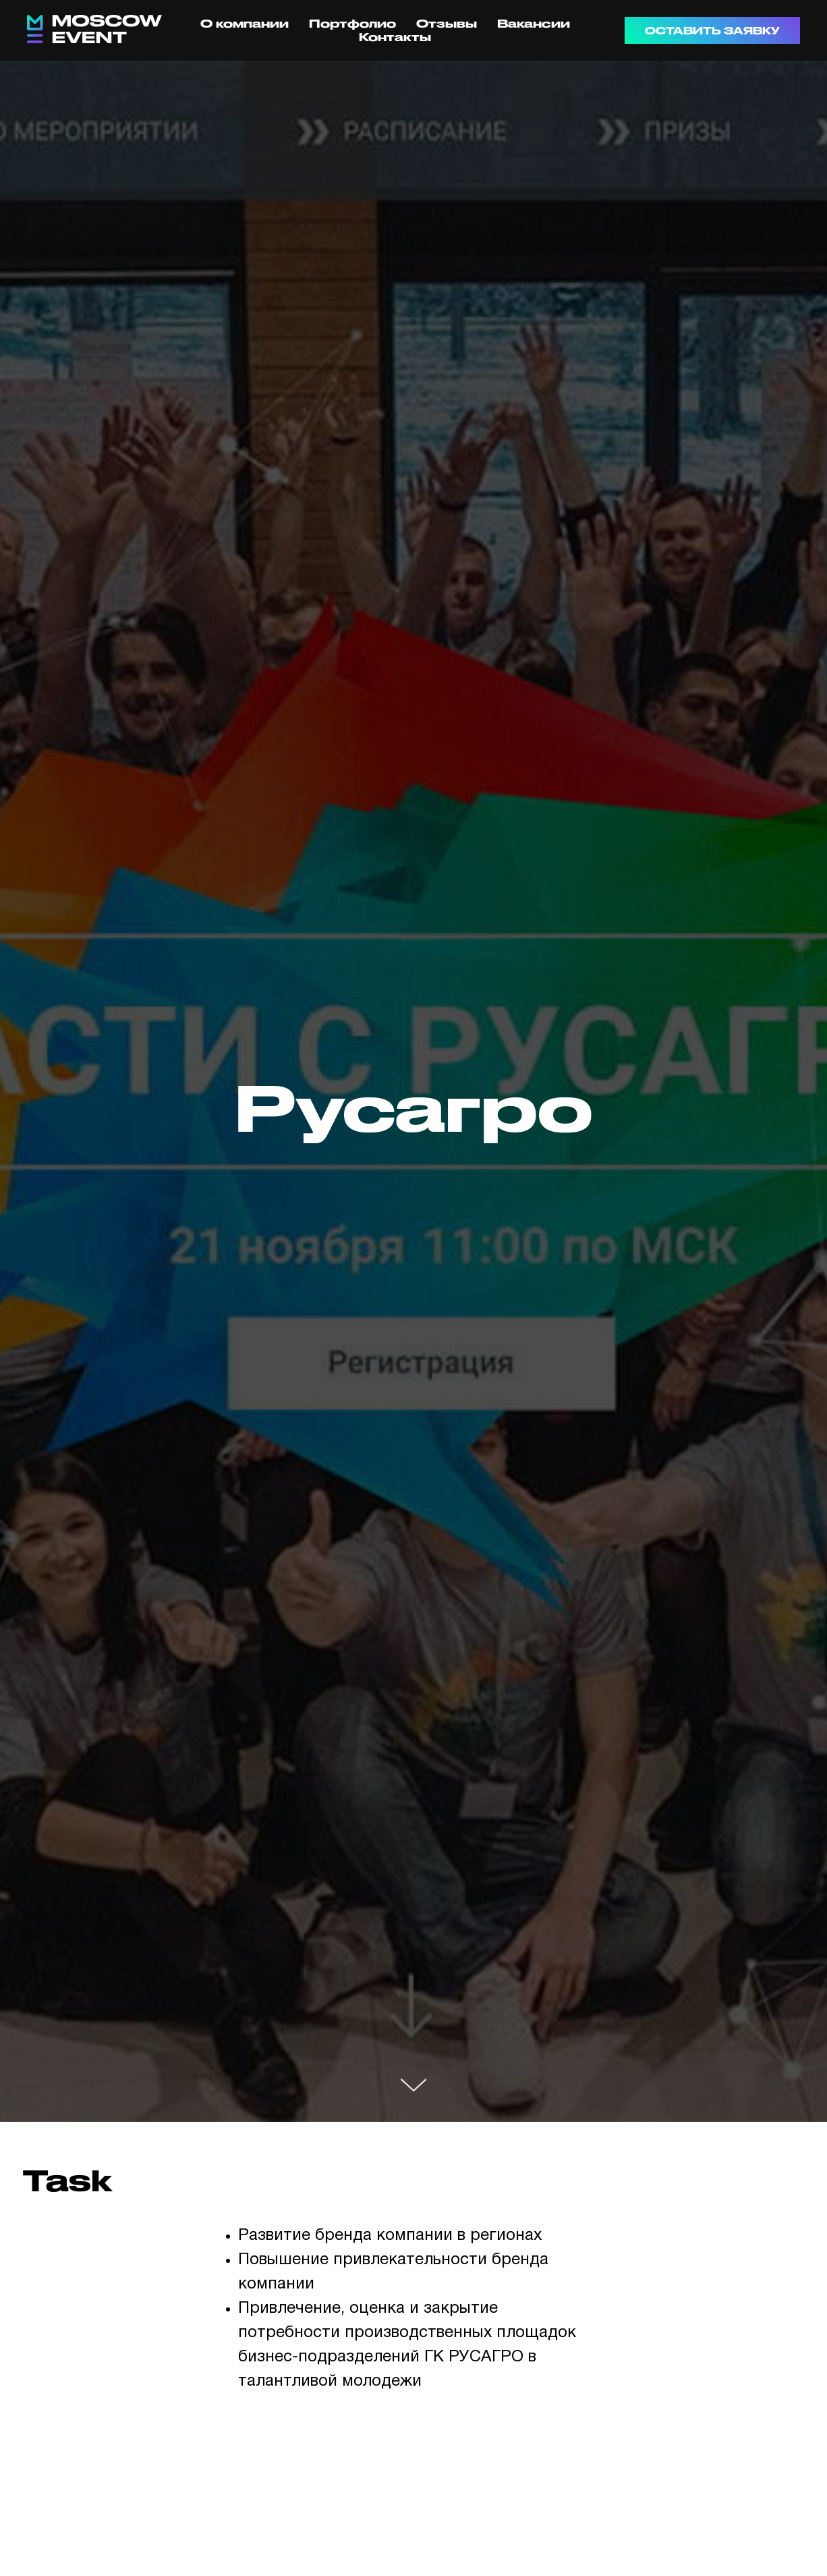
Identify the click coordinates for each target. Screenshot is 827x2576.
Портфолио (352, 23)
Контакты (395, 36)
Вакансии (533, 23)
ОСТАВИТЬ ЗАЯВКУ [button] (712, 30)
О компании (244, 23)
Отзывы (446, 23)
